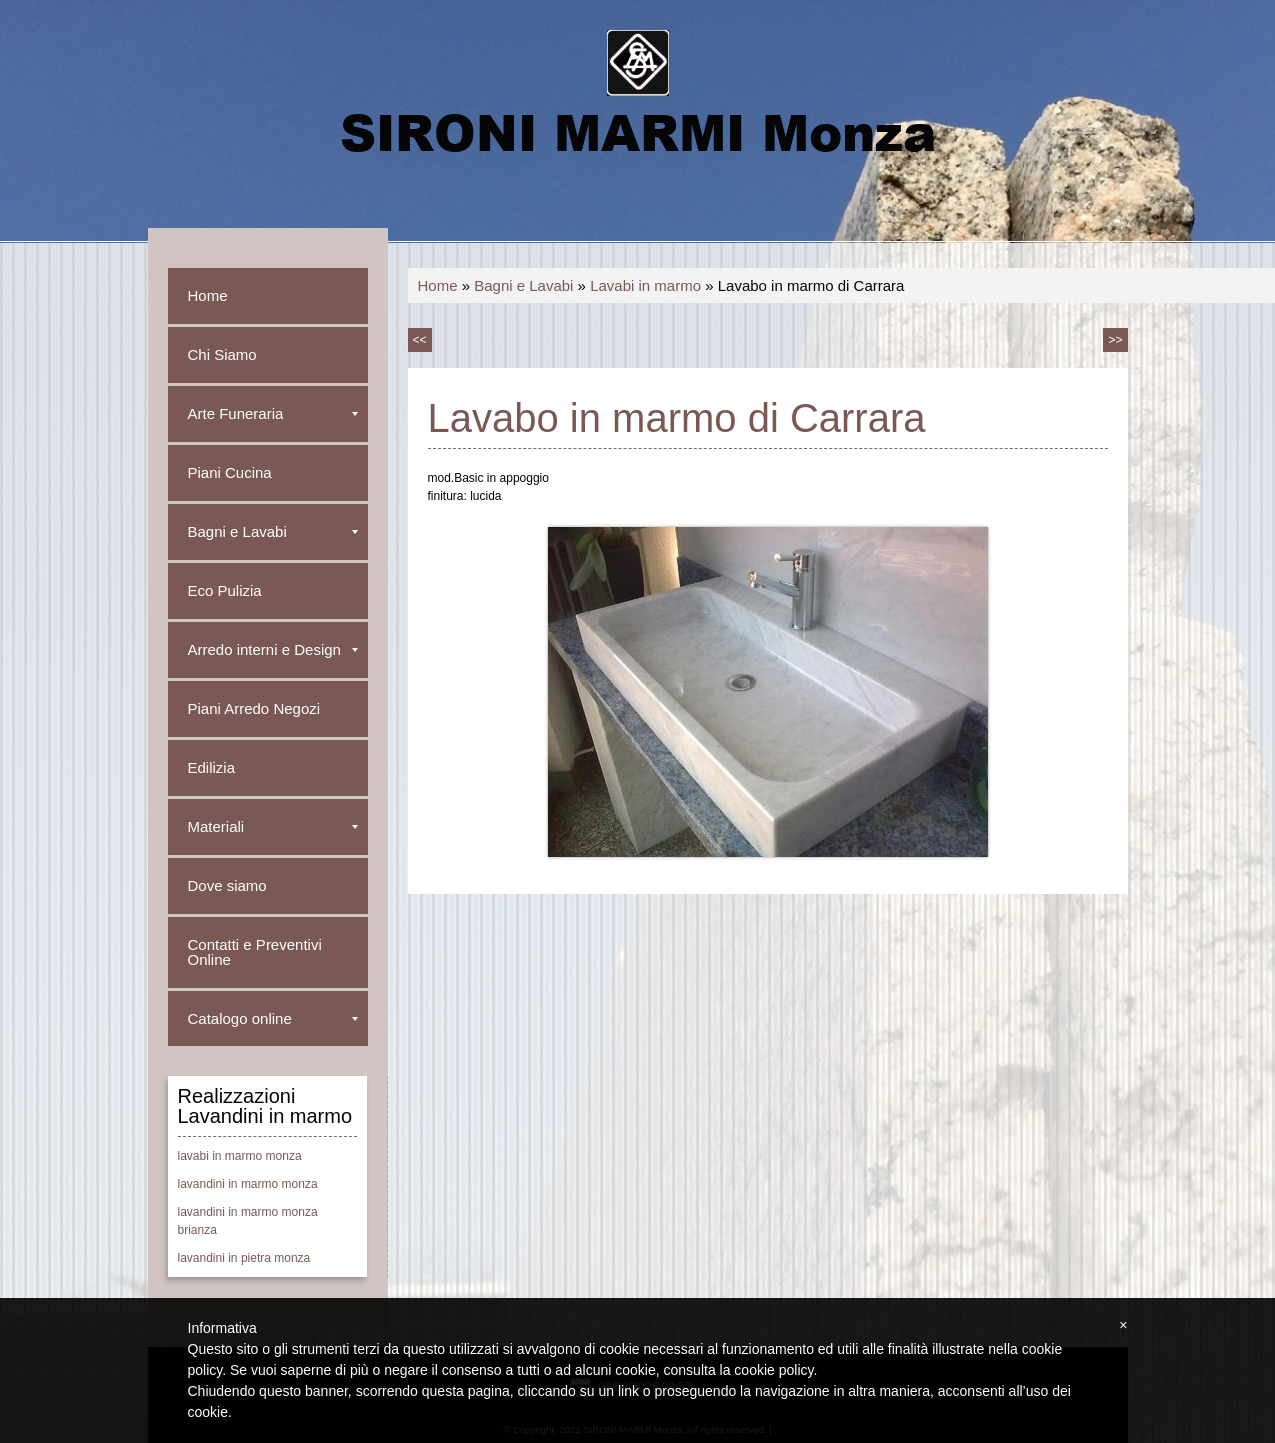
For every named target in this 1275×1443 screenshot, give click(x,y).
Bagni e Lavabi (523, 285)
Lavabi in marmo (645, 285)
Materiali (273, 826)
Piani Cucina (230, 472)
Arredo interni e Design (273, 649)
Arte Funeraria (273, 413)
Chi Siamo (222, 354)
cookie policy (773, 1370)
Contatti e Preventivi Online (255, 952)
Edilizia (212, 767)
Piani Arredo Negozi (254, 708)
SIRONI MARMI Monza (638, 131)
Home (438, 285)
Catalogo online (273, 1018)
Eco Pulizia (225, 590)
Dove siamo (227, 885)
